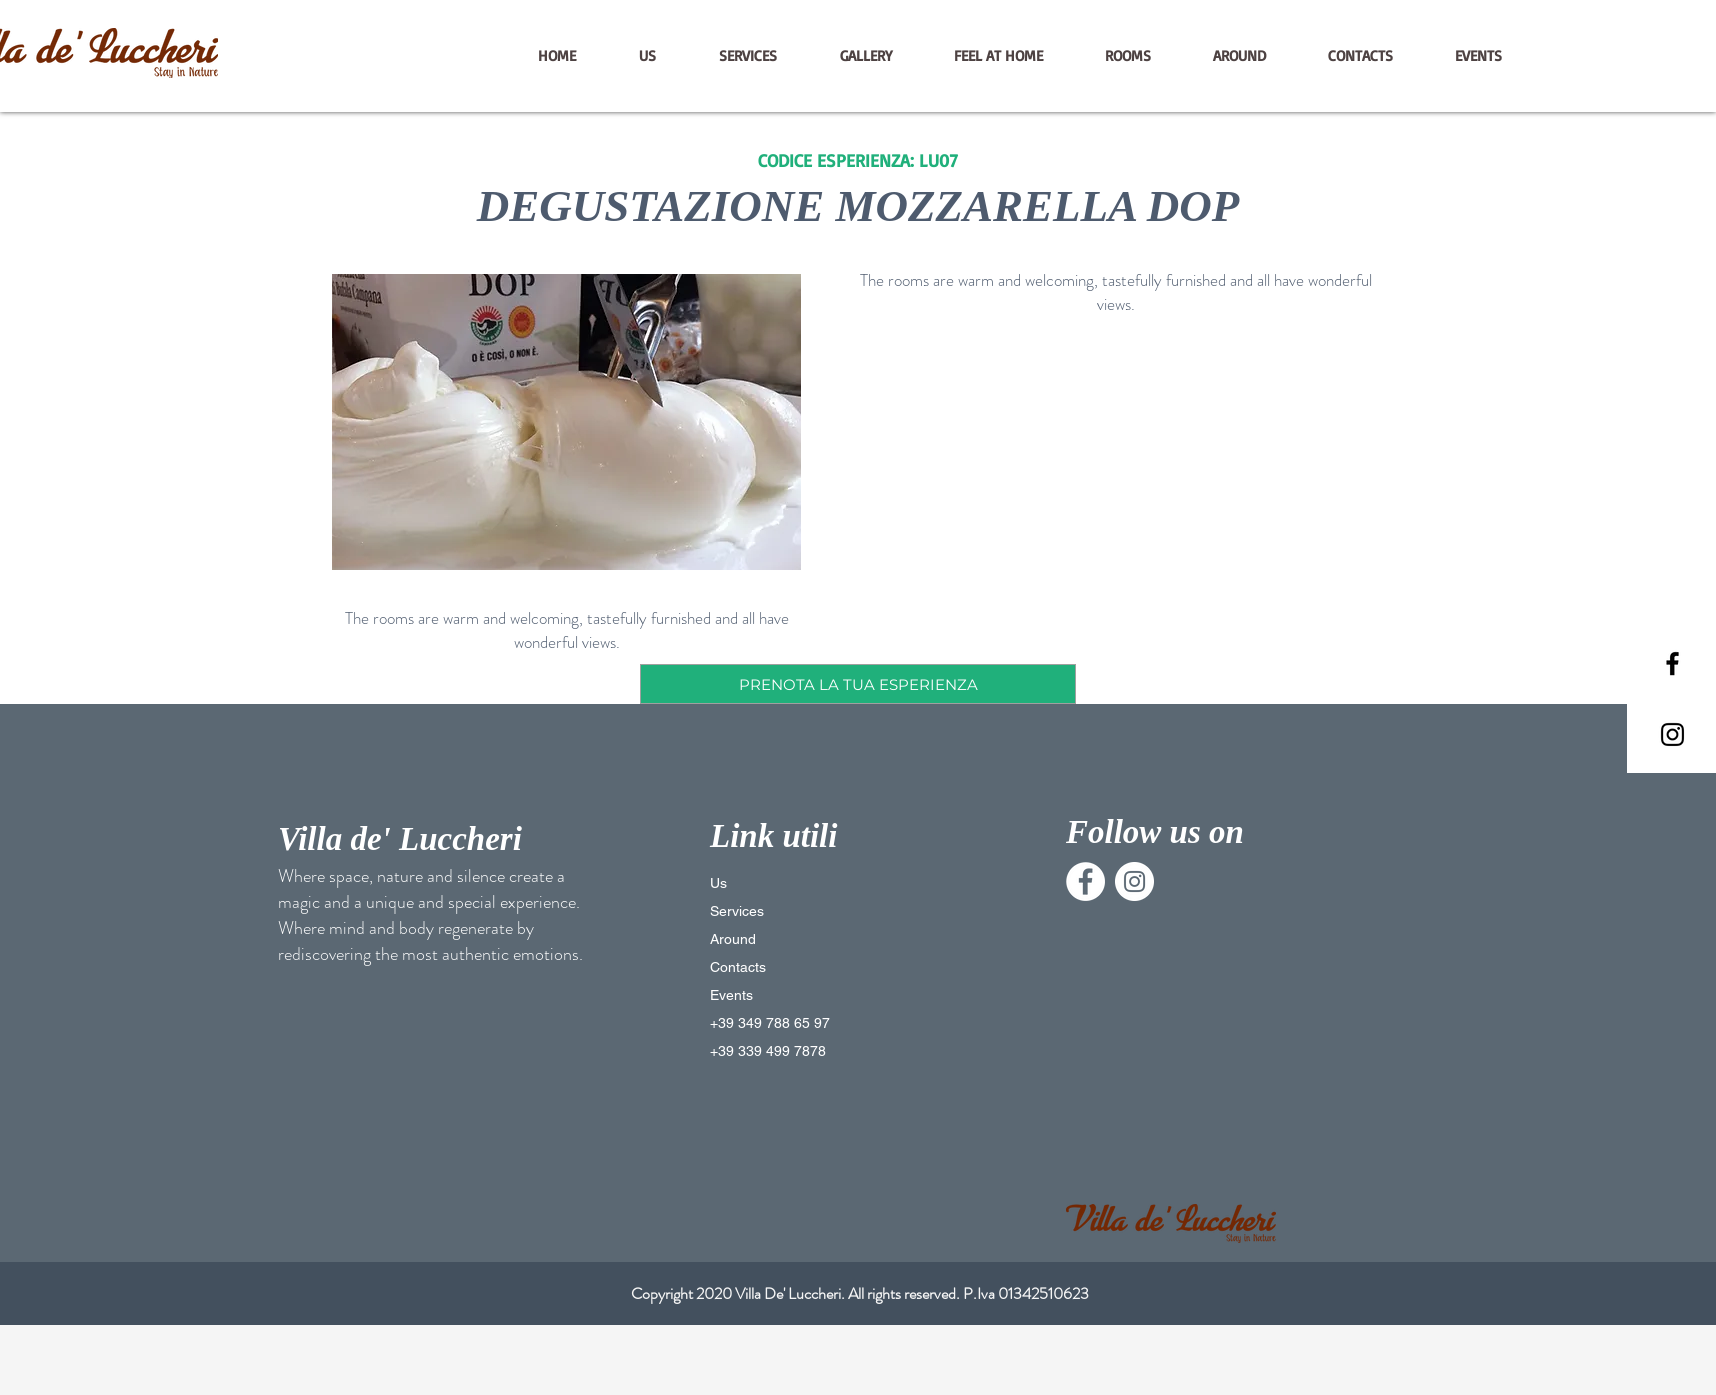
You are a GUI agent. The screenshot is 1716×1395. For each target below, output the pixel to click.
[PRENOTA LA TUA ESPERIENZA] (858, 684)
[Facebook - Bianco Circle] (1085, 881)
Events (731, 995)
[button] (566, 422)
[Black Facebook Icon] (1672, 663)
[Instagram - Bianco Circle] (1134, 881)
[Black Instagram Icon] (1672, 734)
